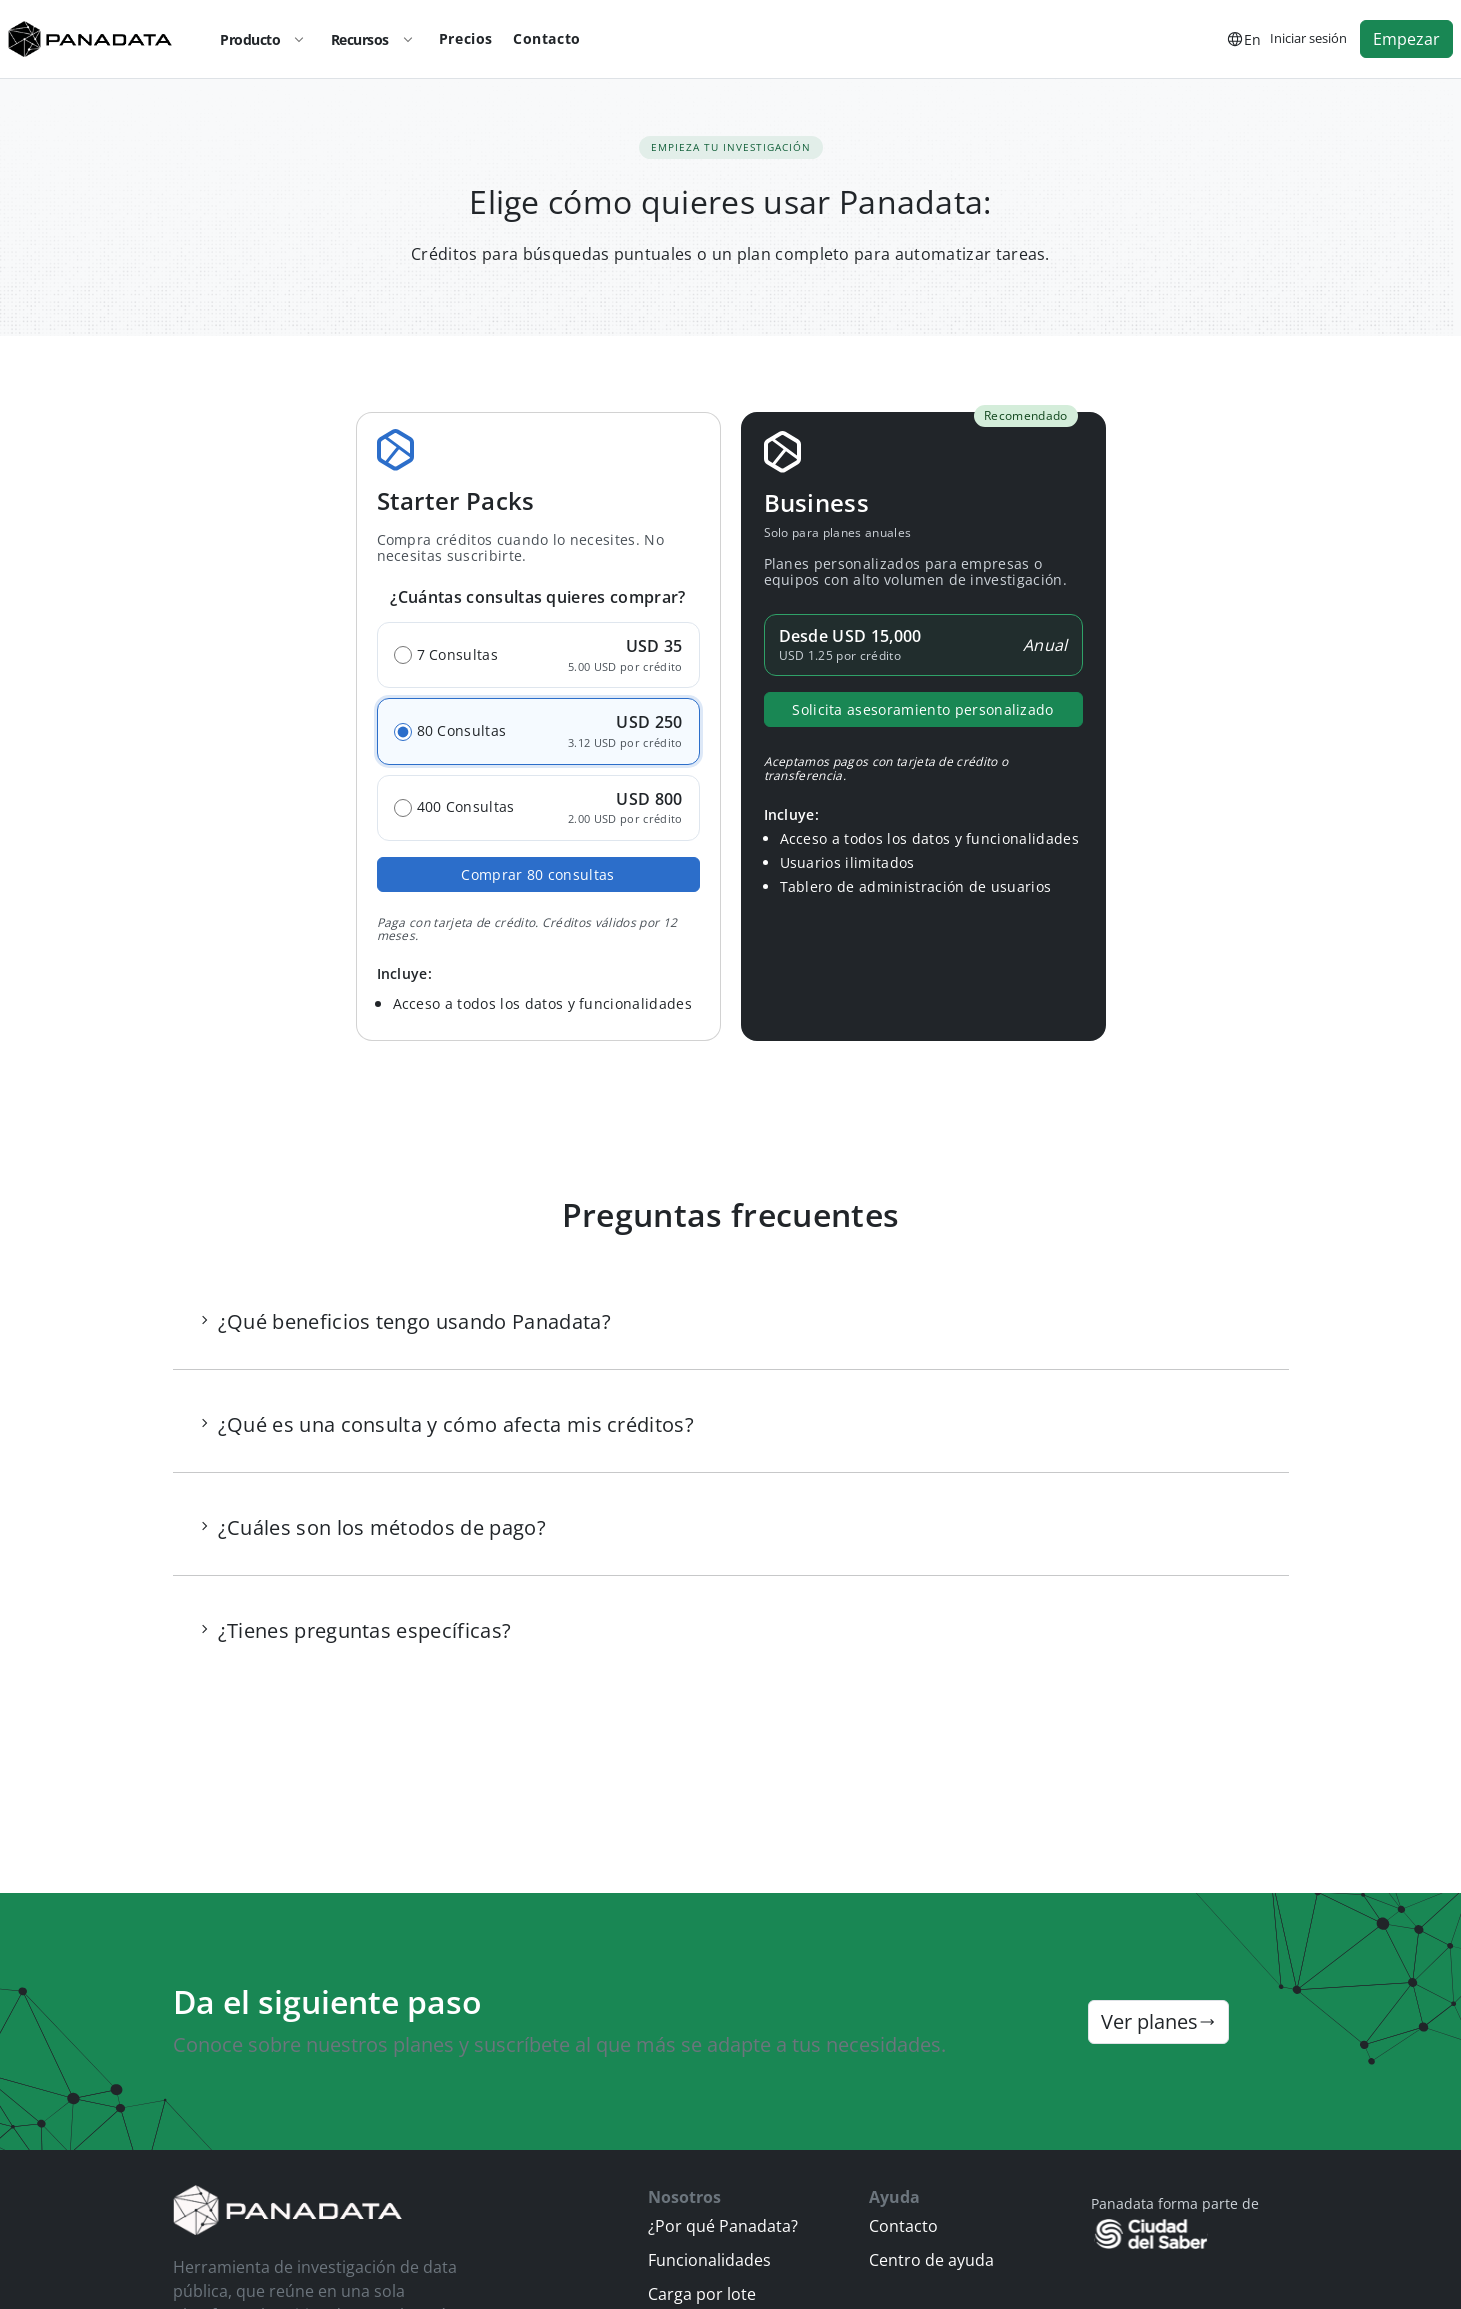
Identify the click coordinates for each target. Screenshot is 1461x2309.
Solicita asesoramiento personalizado (923, 709)
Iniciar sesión (1308, 38)
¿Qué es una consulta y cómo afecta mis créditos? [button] (456, 1424)
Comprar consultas (537, 874)
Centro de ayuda (931, 2260)
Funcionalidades (709, 2260)
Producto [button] (267, 39)
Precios (466, 38)
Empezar (1406, 39)
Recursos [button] (377, 39)
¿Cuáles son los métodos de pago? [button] (382, 1527)
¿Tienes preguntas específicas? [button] (365, 1630)
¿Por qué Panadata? (723, 2226)
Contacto (547, 38)
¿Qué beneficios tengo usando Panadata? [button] (414, 1321)
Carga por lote (702, 2294)
